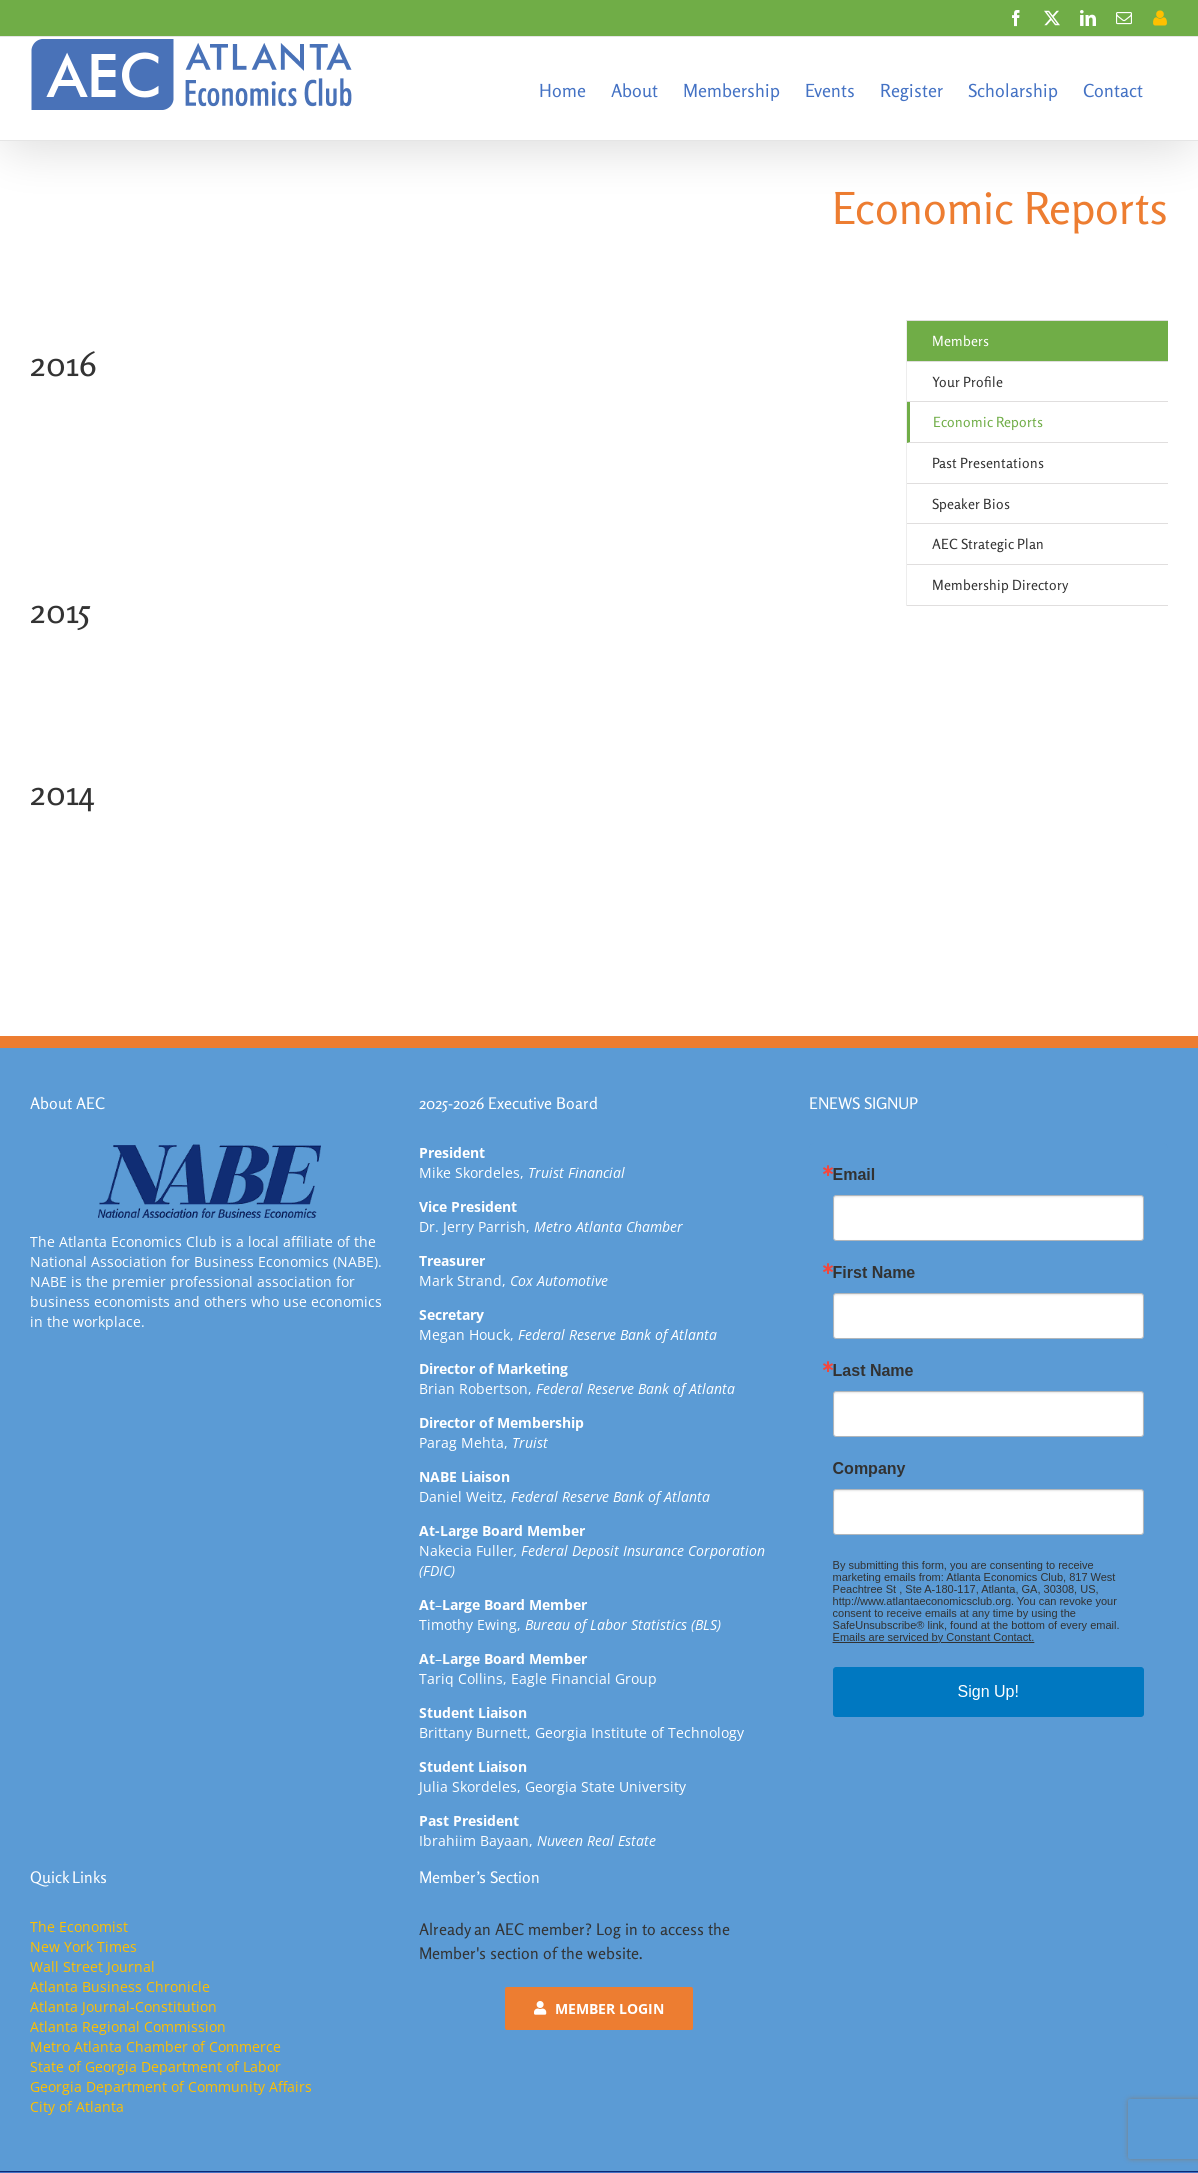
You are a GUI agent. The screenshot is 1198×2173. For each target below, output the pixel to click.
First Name (874, 1273)
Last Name (873, 1371)
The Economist (79, 1926)
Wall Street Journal (92, 1966)
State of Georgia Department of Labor (155, 2066)
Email (854, 1175)
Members (960, 340)
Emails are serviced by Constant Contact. (934, 1637)
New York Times (83, 1946)
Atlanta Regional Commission (128, 2026)
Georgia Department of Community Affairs (171, 2086)
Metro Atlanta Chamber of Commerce (155, 2046)
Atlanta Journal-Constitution (123, 2006)
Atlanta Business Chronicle (120, 1986)
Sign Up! (988, 1691)
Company (869, 1469)
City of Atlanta (77, 2106)
